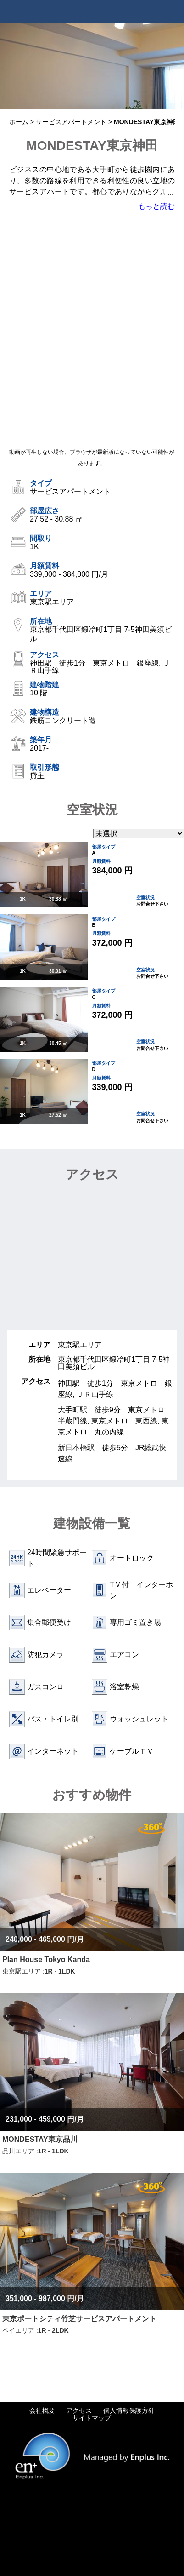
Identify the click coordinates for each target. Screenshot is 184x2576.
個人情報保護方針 (129, 2410)
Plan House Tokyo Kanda (46, 1959)
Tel (149, 11)
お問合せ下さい (152, 903)
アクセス (79, 2410)
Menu (172, 11)
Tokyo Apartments (50, 11)
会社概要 (42, 2410)
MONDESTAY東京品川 (40, 2139)
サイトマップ (91, 2418)
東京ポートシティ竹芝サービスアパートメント (79, 2319)
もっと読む (156, 206)
